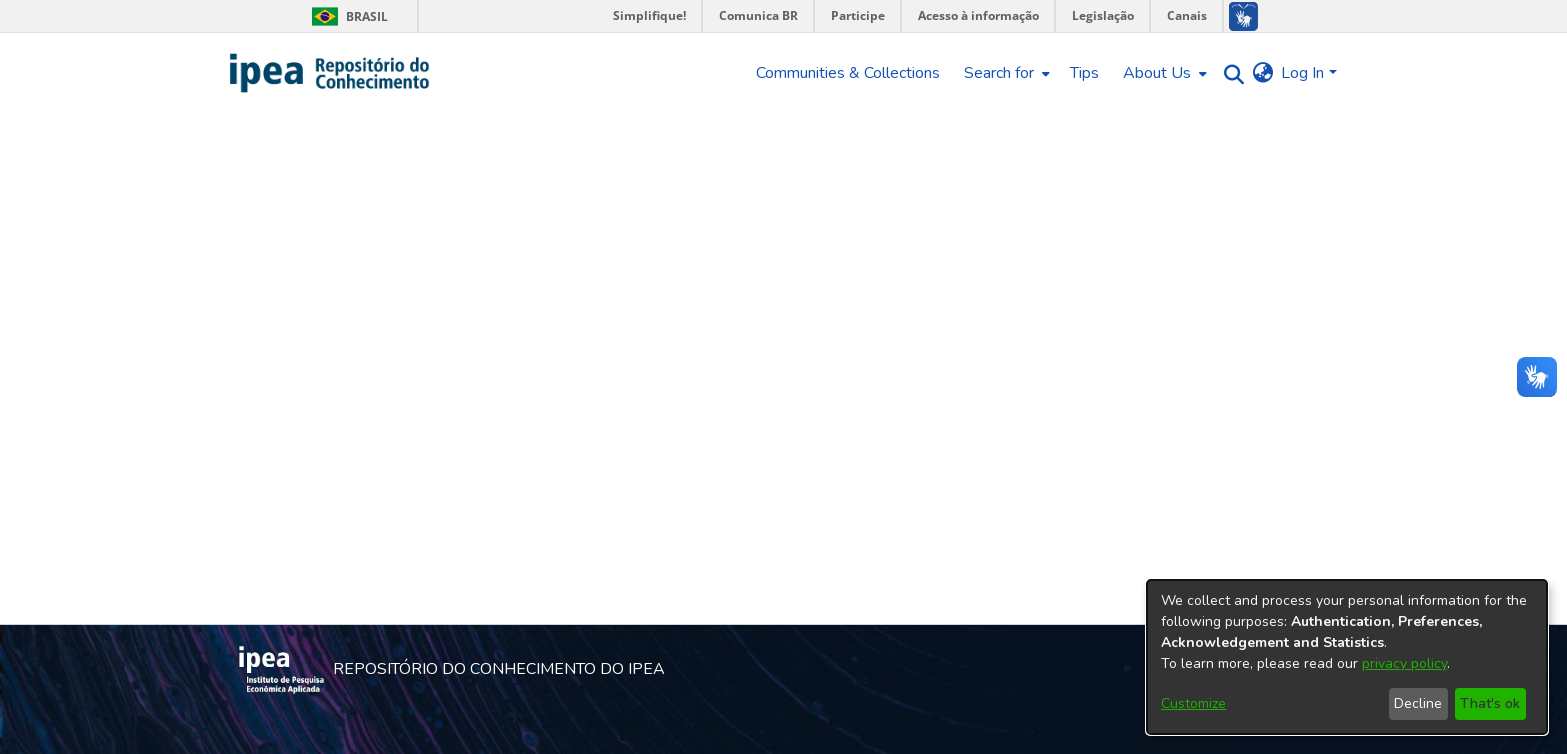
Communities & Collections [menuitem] (848, 73)
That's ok (1490, 703)
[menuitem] (1005, 73)
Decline (1418, 703)
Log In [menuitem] (1302, 73)
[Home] (330, 73)
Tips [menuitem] (1084, 73)
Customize (1193, 703)
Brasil (346, 16)
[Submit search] (1228, 73)
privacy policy (1404, 663)
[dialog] (1347, 657)
